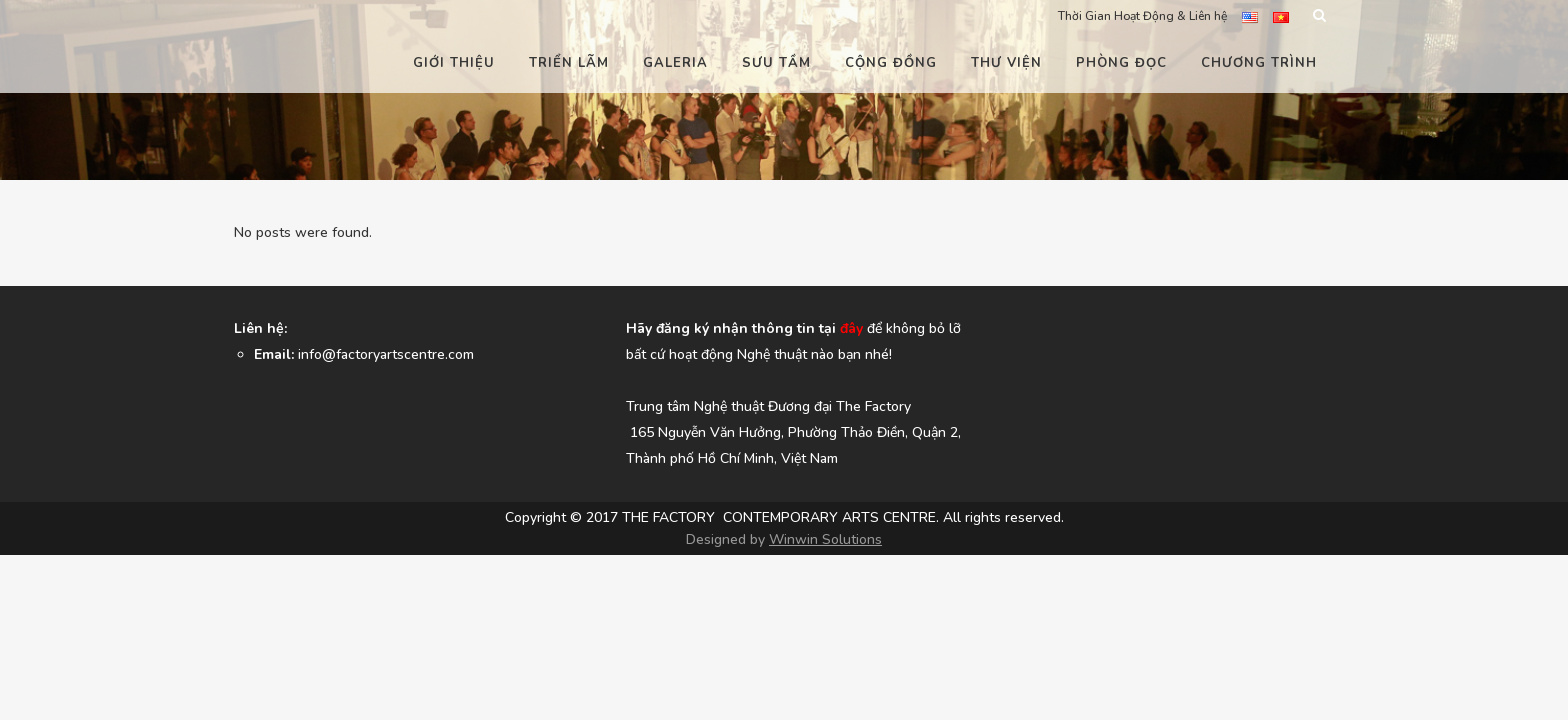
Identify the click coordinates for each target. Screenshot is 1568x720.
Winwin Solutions (825, 639)
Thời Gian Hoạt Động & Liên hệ (1142, 16)
